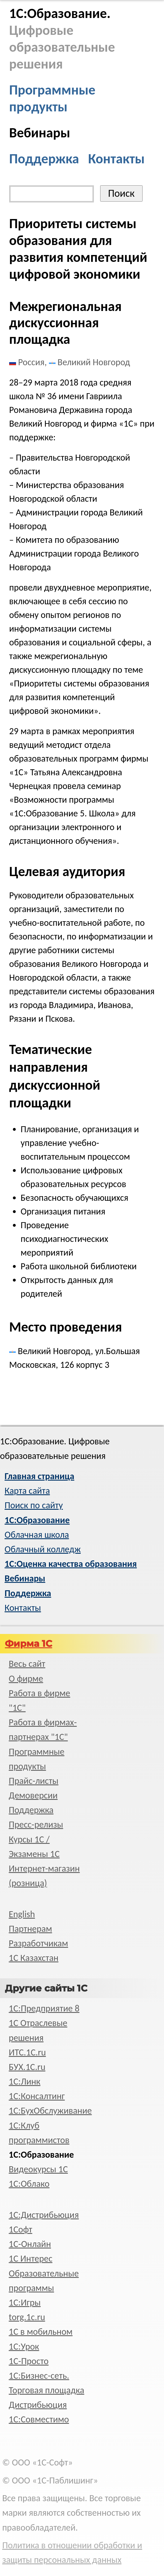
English (22, 1914)
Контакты (116, 158)
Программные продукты (52, 98)
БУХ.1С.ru (27, 2067)
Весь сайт (27, 1663)
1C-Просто (29, 2361)
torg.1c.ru (27, 2317)
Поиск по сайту (34, 1505)
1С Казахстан (34, 1957)
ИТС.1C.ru (27, 2052)
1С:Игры (25, 2302)
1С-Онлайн (30, 2244)
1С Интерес (30, 2258)
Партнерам (30, 1928)
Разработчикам (38, 1943)
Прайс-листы (34, 1780)
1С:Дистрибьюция (44, 2214)
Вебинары (39, 132)
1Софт (20, 2229)
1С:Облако (29, 2183)
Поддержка (44, 158)
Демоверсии (33, 1795)
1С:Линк (25, 2081)
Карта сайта (27, 1490)
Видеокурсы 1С (38, 2169)
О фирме (26, 1678)
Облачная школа (37, 1534)
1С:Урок (24, 2346)
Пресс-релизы (36, 1824)
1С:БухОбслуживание (50, 2110)
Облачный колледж (43, 1549)
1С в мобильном (41, 2331)
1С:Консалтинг (37, 2096)
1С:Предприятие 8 (44, 2008)
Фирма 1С (28, 1643)
